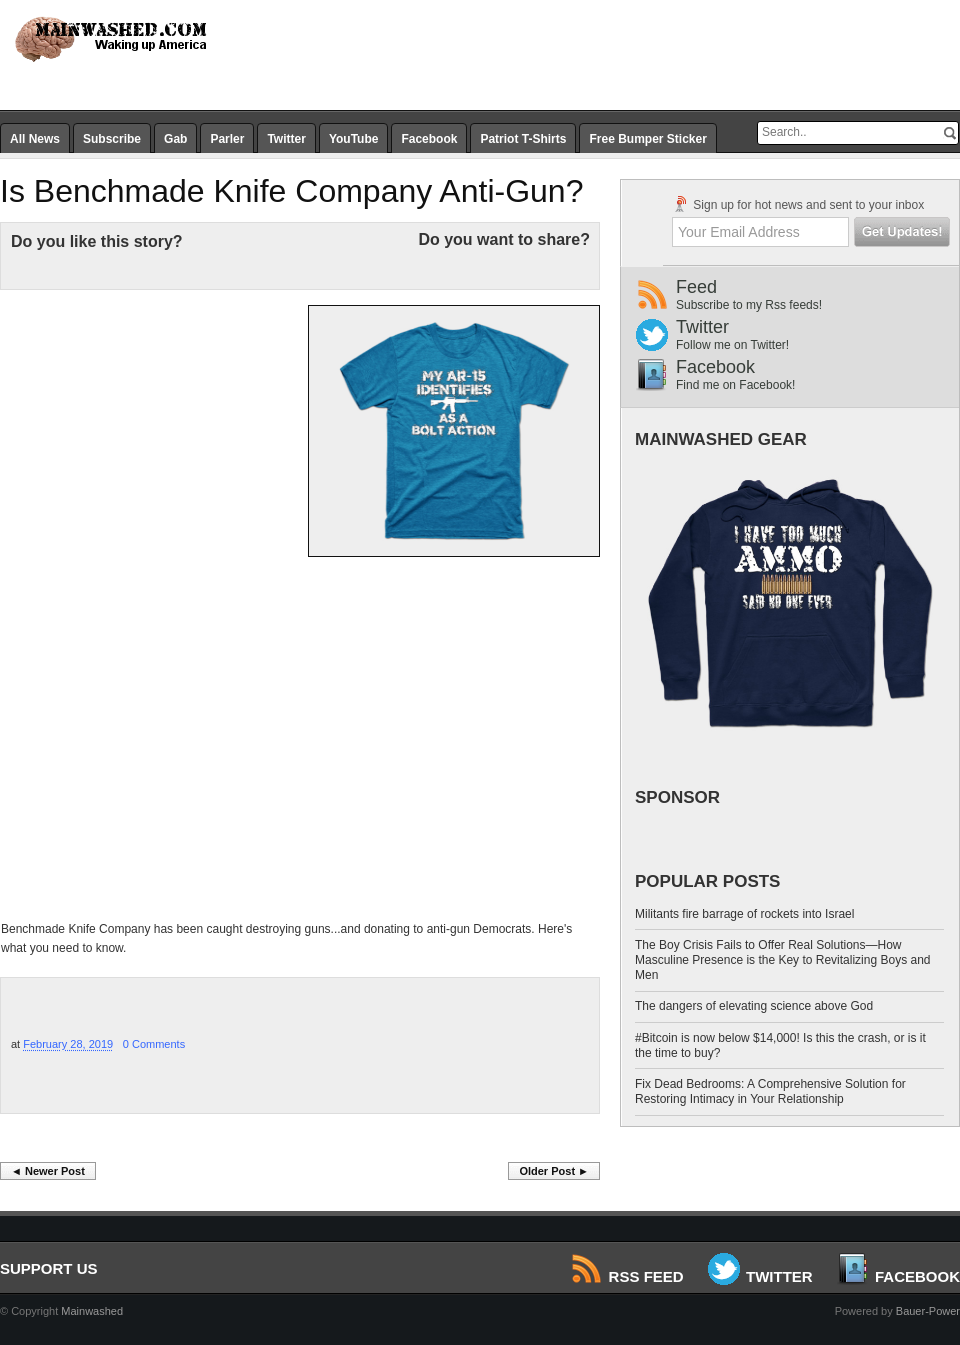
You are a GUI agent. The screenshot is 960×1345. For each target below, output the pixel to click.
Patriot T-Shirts (523, 139)
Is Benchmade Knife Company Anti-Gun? (291, 191)
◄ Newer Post (48, 1171)
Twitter (286, 139)
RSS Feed (628, 1276)
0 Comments (154, 1044)
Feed (817, 294)
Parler (227, 139)
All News (35, 139)
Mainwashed (92, 1311)
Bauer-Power (928, 1311)
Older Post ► (554, 1171)
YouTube (354, 139)
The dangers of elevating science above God (754, 1006)
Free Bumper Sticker (647, 139)
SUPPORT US (49, 1268)
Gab (175, 139)
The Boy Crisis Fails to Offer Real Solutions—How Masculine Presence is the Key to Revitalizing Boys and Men (782, 960)
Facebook (429, 139)
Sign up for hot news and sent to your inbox (798, 204)
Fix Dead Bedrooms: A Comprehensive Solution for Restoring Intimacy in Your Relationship (770, 1091)
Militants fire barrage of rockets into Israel (744, 914)
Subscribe (112, 139)
